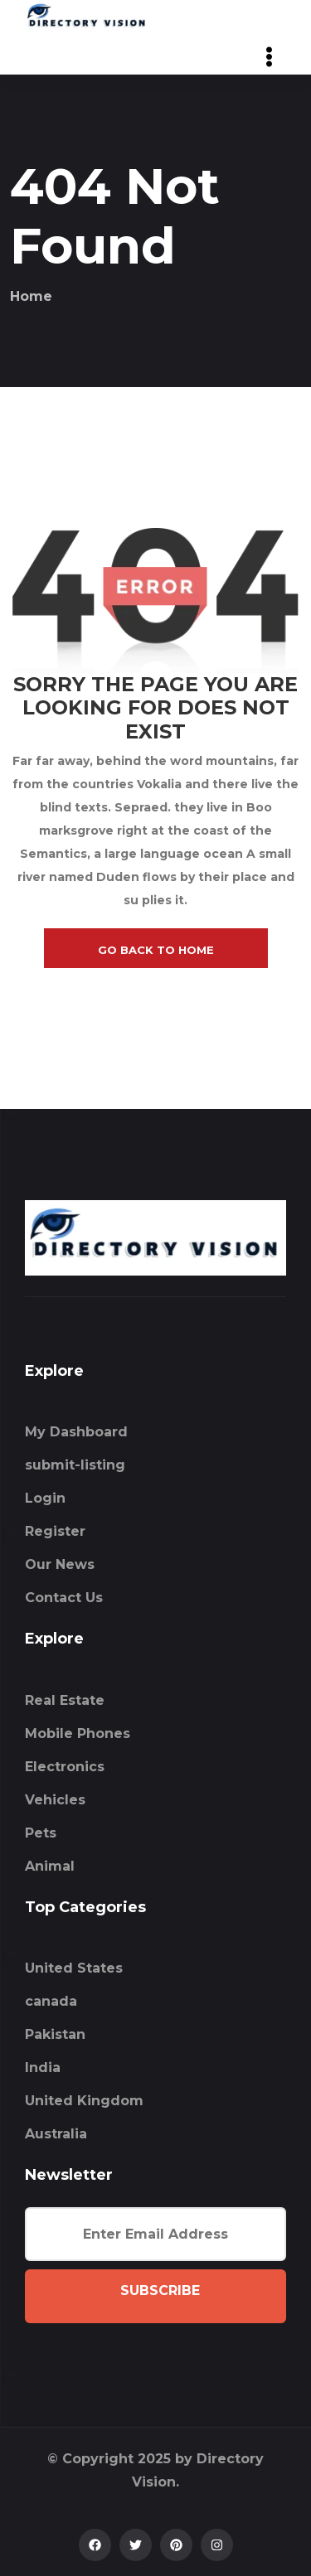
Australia (56, 2134)
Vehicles (55, 1800)
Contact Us (64, 1597)
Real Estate (64, 1700)
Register (55, 1531)
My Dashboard (76, 1432)
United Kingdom (84, 2101)
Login (45, 1498)
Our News (60, 1564)
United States (74, 1968)
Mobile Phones (77, 1733)
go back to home (156, 949)
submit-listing (75, 1465)
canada (51, 2001)
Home (31, 296)
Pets (40, 1833)
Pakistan (55, 2034)
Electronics (64, 1767)
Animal (50, 1866)
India (43, 2067)
